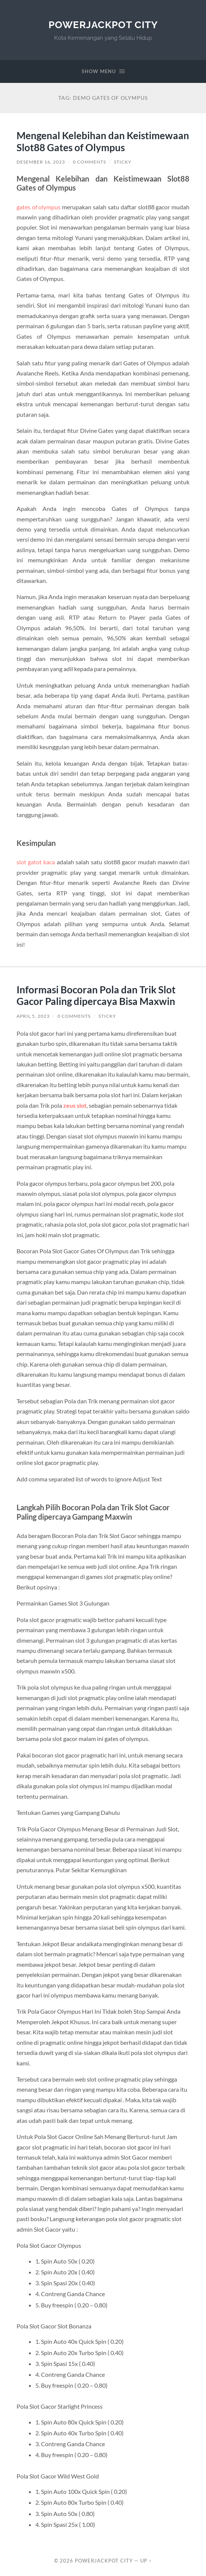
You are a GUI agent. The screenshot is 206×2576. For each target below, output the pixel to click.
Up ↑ (145, 2561)
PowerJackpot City (103, 24)
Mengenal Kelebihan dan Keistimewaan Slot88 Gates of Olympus (103, 141)
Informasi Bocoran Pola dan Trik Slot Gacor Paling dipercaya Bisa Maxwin (96, 996)
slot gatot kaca (36, 861)
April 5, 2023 (33, 1016)
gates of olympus (39, 206)
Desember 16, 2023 (41, 162)
